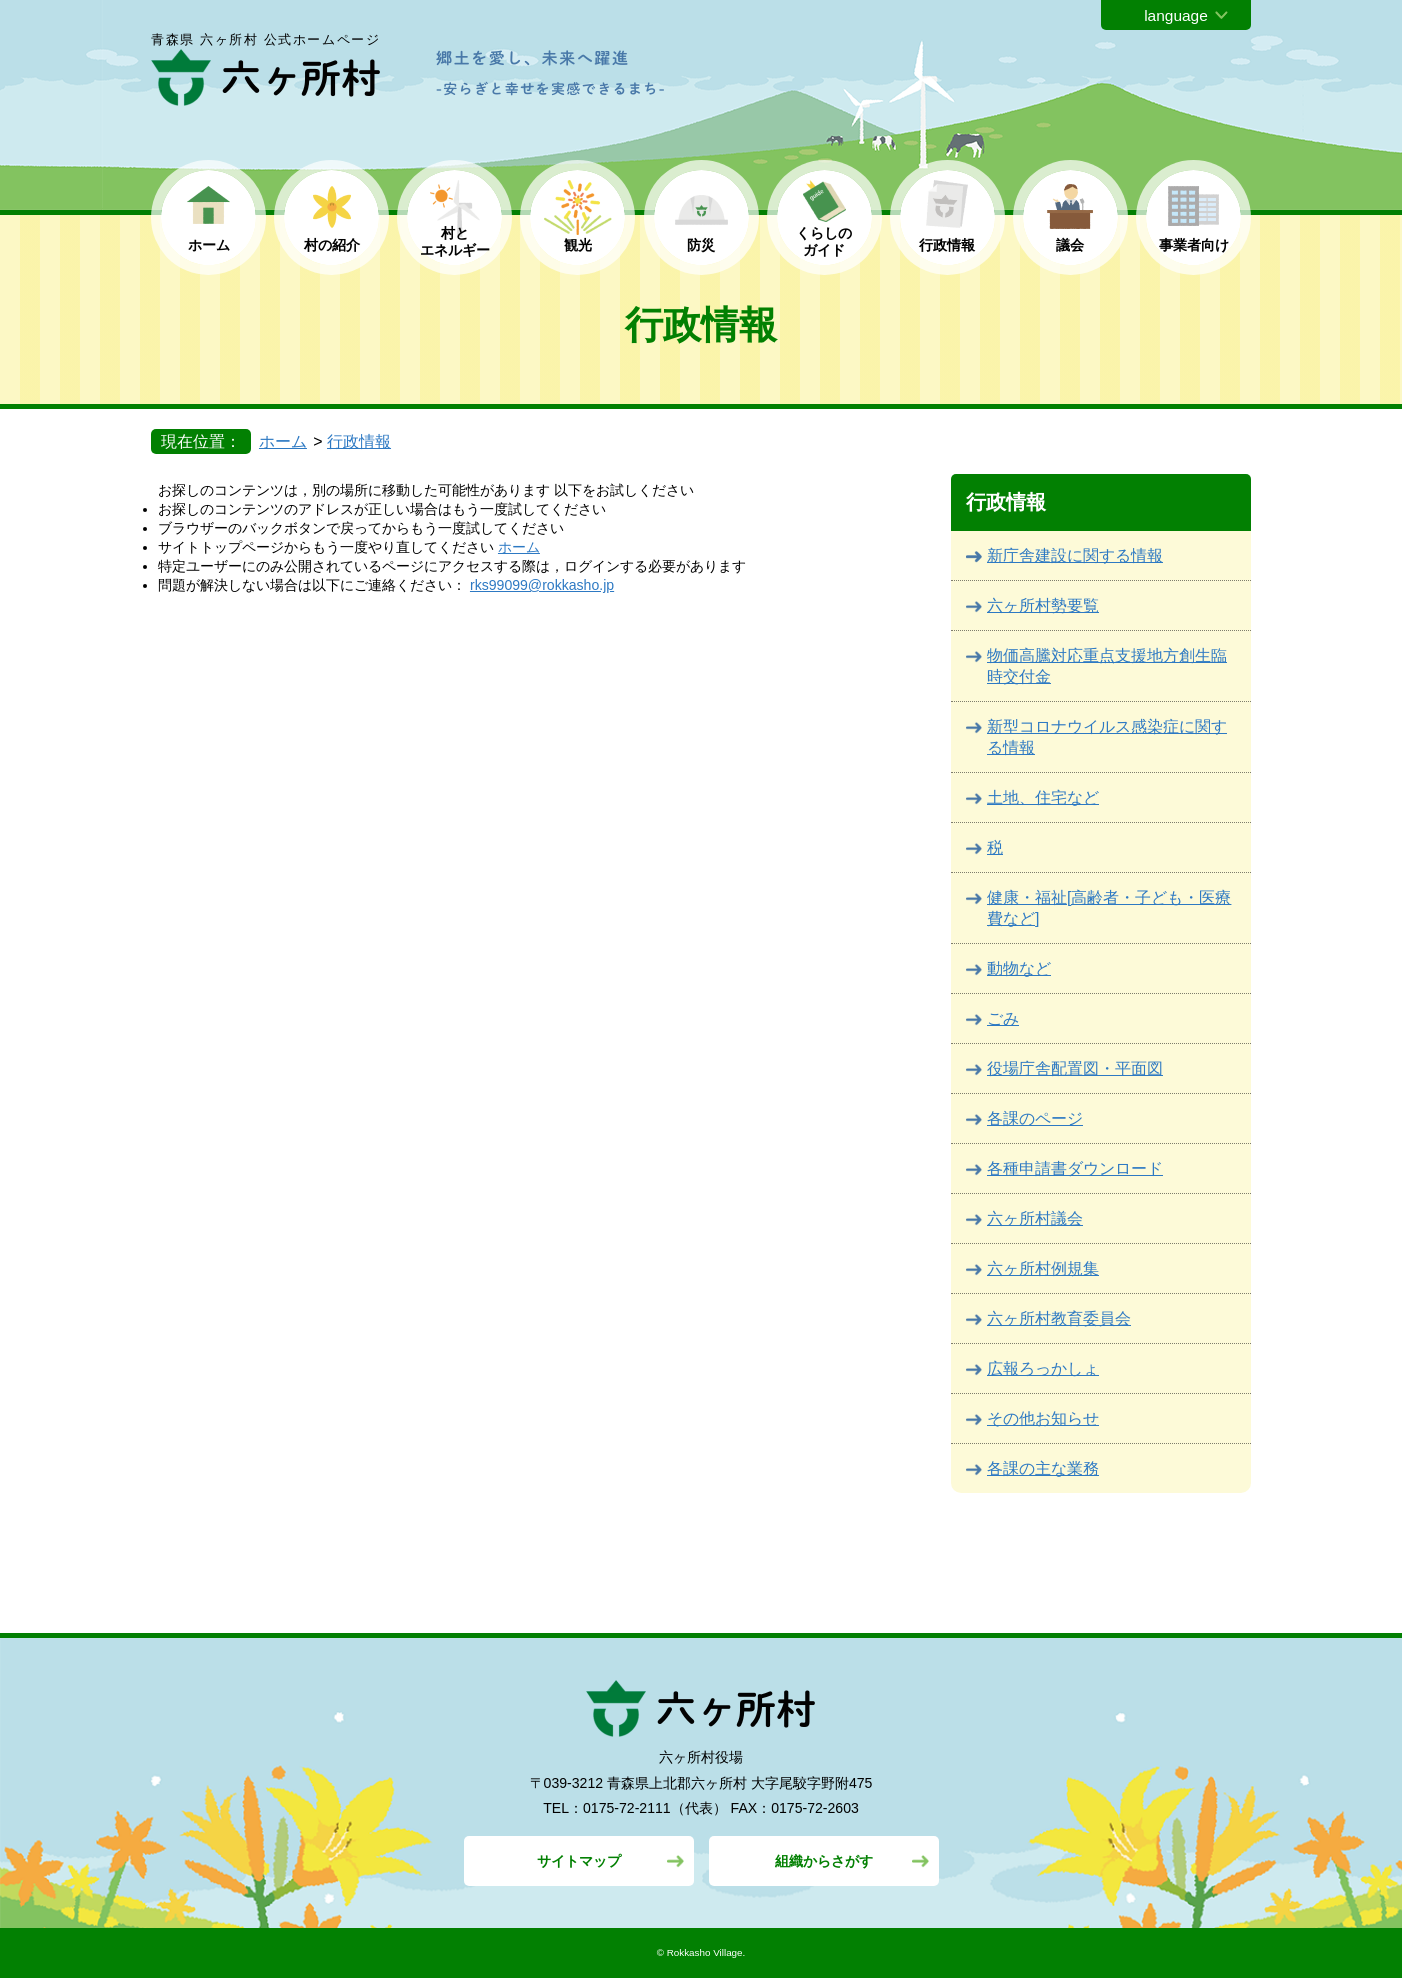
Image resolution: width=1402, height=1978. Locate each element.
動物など (1019, 968)
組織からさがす (824, 1861)
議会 (1070, 245)
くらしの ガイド (824, 241)
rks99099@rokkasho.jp (542, 585)
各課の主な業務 (1043, 1468)
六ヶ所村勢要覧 (1043, 605)
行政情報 (947, 245)
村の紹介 (332, 245)
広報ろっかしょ (1043, 1368)
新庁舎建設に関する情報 (1075, 555)
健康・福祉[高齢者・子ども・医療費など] (1109, 908)
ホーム (209, 245)
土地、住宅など (1043, 797)
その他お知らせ (1043, 1418)
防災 (701, 245)
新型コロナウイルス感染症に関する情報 (1107, 737)
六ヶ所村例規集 (1043, 1268)
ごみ (1003, 1018)
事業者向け (1194, 245)
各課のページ (1035, 1118)
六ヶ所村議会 (1035, 1218)
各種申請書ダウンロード (1075, 1168)
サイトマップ (579, 1861)
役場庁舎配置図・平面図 (1075, 1068)
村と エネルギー (455, 241)
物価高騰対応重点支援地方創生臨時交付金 (1107, 666)
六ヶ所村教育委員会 (1059, 1318)
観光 (578, 245)
